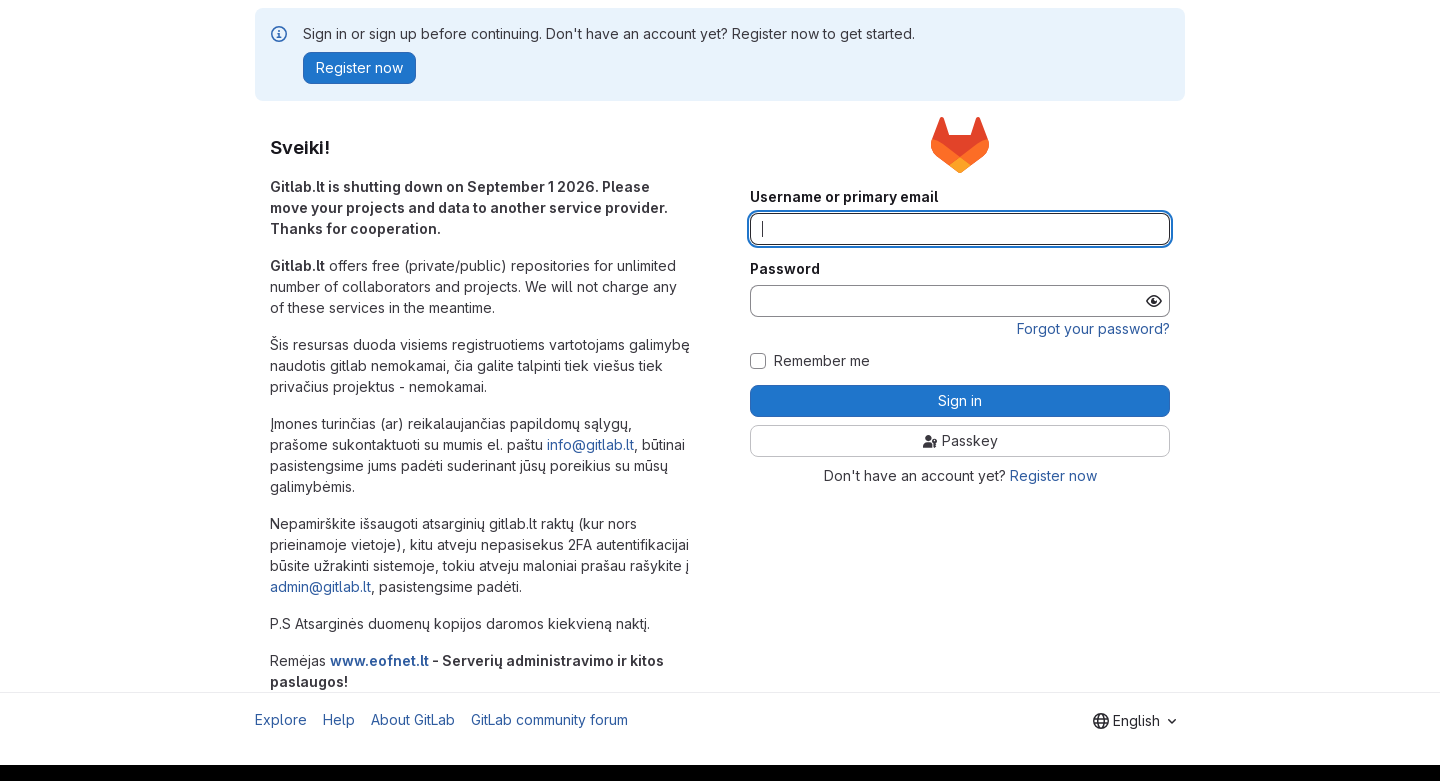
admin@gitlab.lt (320, 586)
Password (785, 269)
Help (339, 719)
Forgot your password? (1093, 328)
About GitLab (413, 719)
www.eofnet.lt (379, 660)
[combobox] (1134, 721)
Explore (281, 719)
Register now (1053, 475)
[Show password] (1154, 301)
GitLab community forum (549, 719)
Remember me (822, 361)
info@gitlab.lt (590, 444)
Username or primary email (844, 197)
